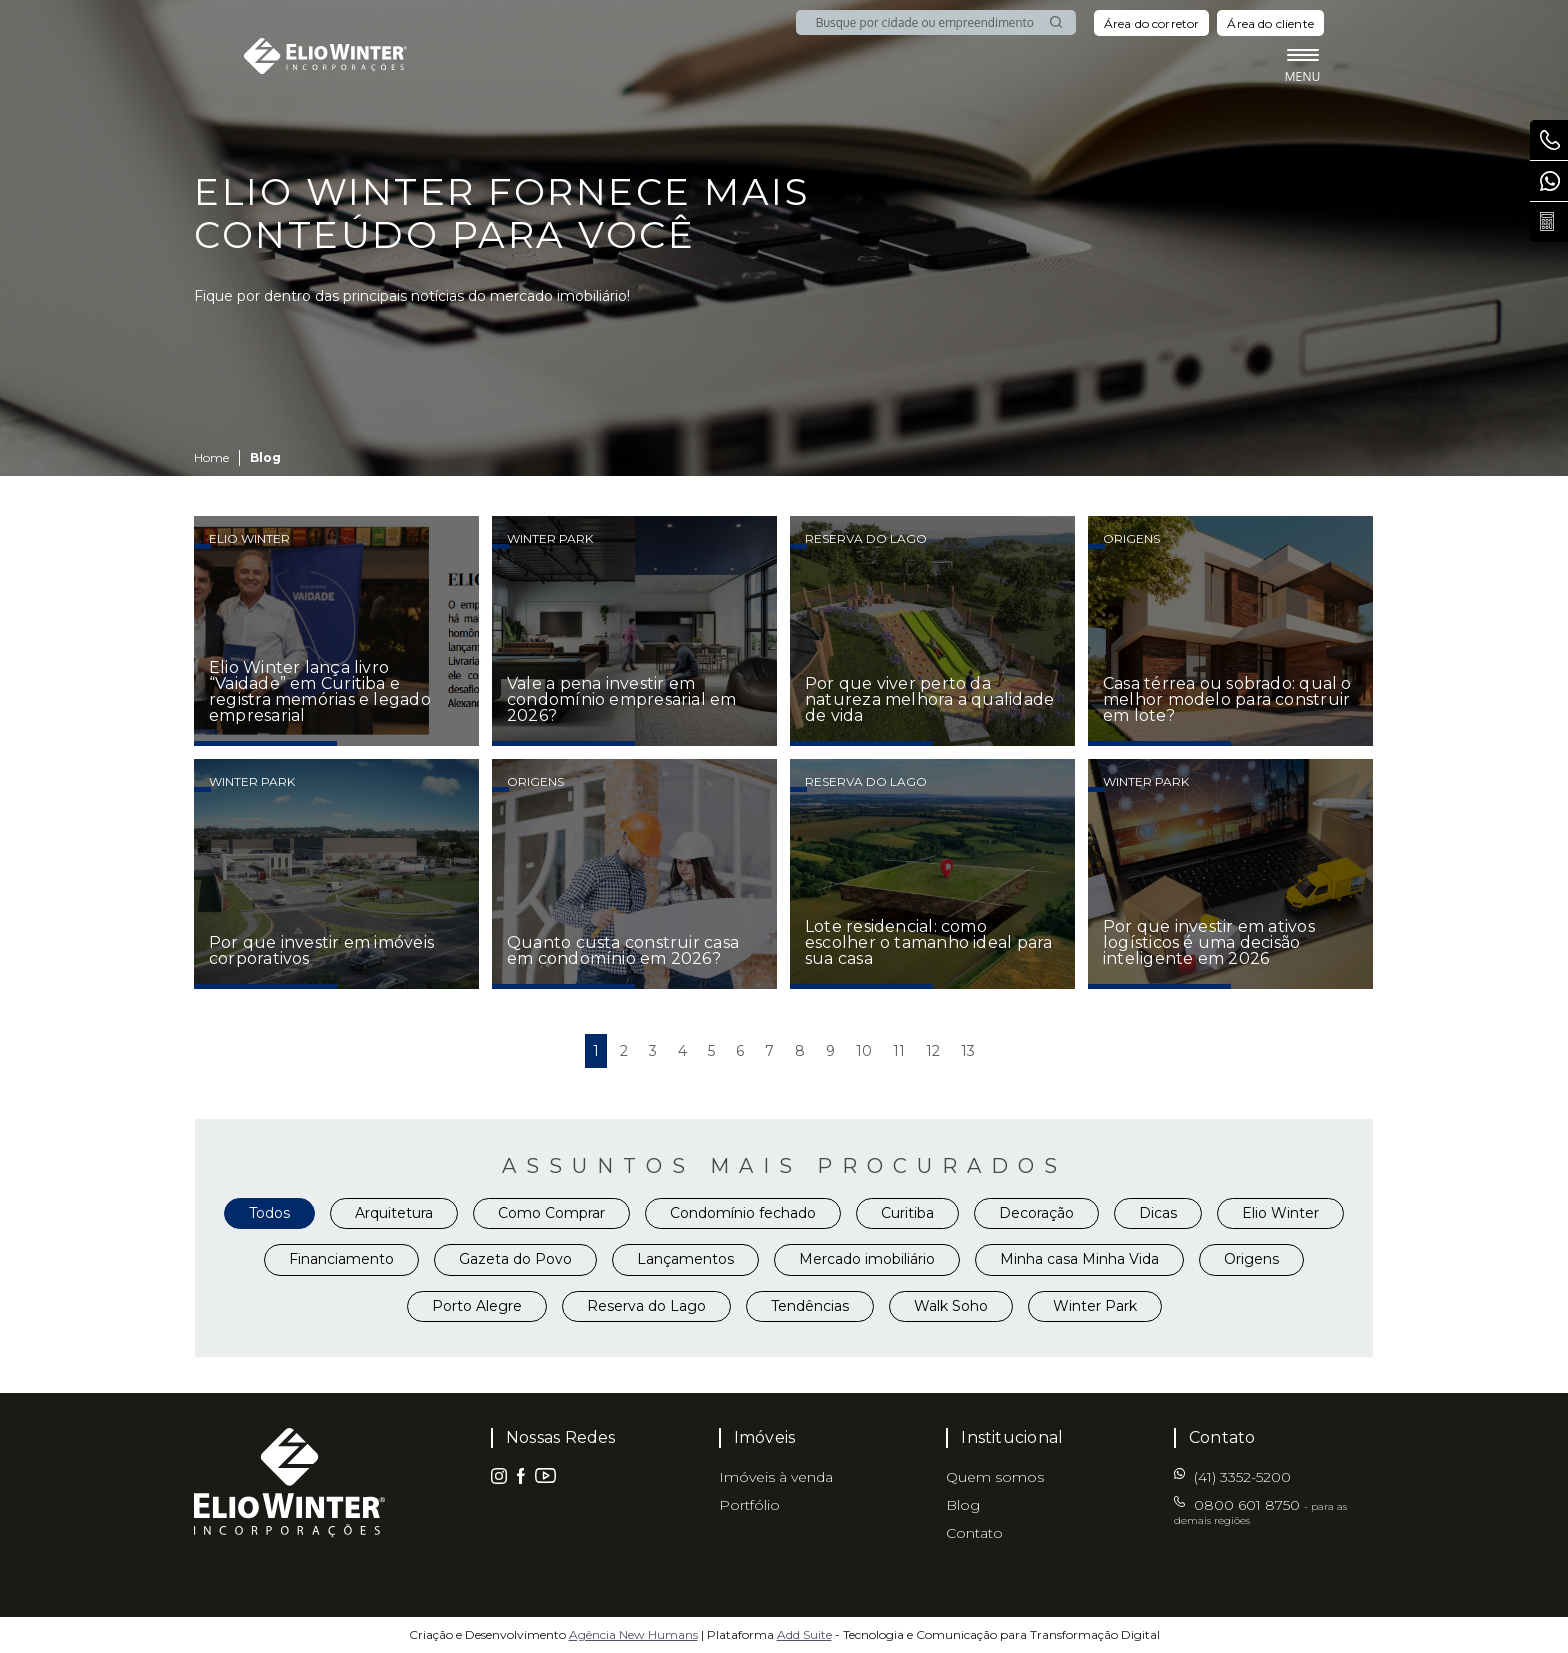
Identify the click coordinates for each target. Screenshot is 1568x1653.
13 (968, 1051)
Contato (974, 1533)
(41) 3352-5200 (1554, 181)
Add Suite (804, 1634)
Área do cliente (1270, 23)
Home (211, 457)
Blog (963, 1505)
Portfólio (749, 1505)
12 (933, 1051)
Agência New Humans (633, 1634)
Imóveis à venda (776, 1477)
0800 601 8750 (1554, 140)
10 (864, 1051)
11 (899, 1051)
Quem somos (995, 1477)
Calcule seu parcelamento (1554, 222)
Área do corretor (1152, 23)
